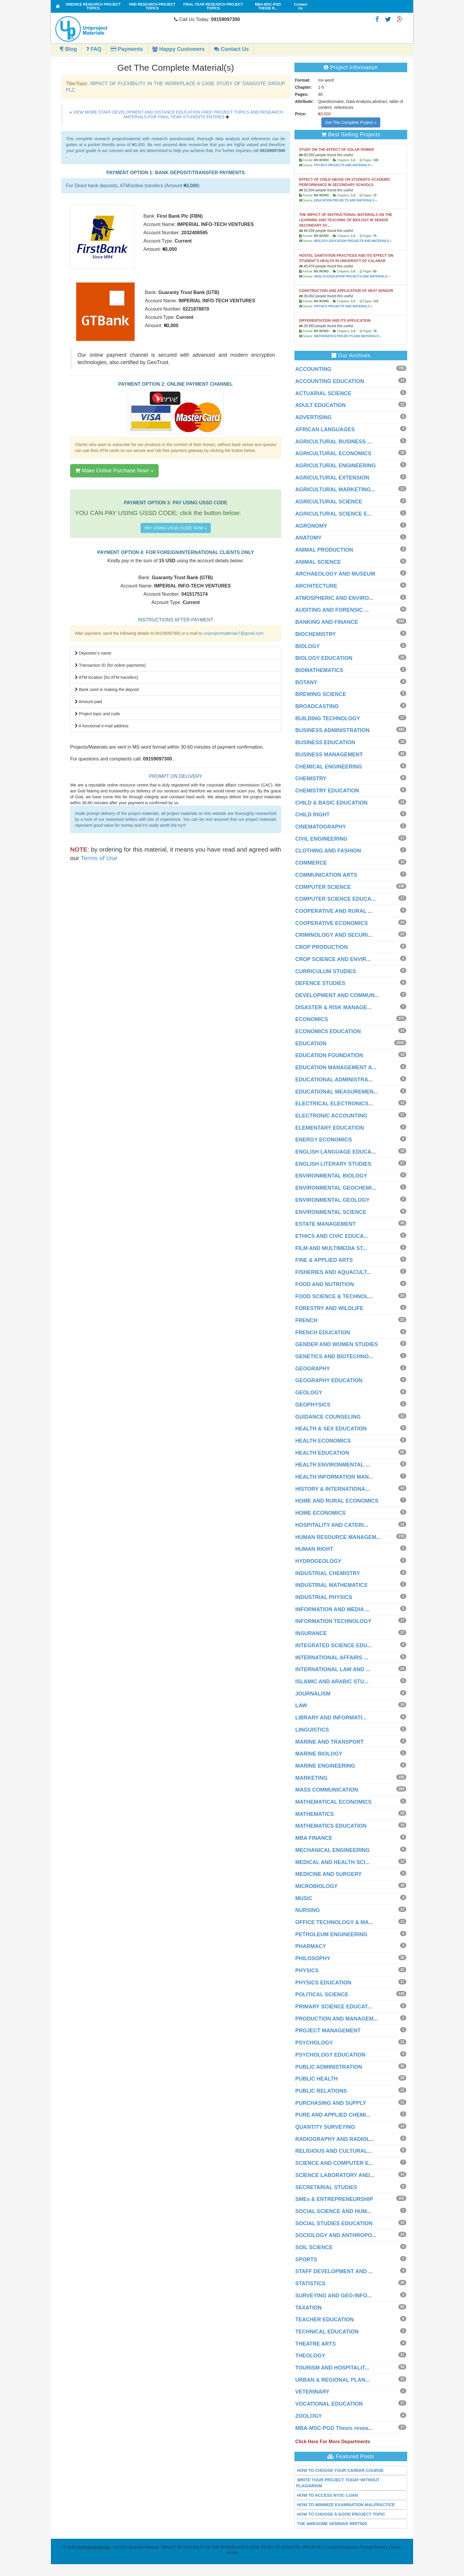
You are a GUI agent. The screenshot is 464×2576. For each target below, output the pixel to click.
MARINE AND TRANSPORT (329, 1742)
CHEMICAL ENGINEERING (328, 767)
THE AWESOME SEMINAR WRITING (332, 2523)
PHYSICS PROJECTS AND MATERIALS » (343, 165)
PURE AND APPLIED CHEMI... (332, 2115)
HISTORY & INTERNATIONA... (332, 1489)
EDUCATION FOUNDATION (329, 1055)
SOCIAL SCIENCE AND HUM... (333, 2211)
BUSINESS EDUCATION (325, 742)
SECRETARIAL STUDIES (326, 2187)
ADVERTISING (313, 417)
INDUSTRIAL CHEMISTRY (327, 1573)
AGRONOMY (311, 526)
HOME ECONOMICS (320, 1513)
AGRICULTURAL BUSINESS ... (333, 442)
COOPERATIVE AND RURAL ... (334, 911)
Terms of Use (99, 858)
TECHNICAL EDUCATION (327, 2332)
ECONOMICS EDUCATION (328, 1031)
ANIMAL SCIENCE (318, 562)
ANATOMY (308, 538)
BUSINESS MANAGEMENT (329, 755)
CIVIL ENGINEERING (321, 839)
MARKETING (311, 1778)
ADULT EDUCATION (320, 405)
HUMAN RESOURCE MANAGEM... (338, 1537)
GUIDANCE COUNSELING (328, 1417)
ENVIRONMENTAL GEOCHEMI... (335, 1188)
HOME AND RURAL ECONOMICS (336, 1501)
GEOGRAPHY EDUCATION (328, 1380)
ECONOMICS (311, 1019)
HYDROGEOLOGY (318, 1561)
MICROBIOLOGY (316, 1886)
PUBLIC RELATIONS (321, 2091)
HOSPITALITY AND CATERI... (331, 1525)
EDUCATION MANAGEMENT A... (335, 1067)
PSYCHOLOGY (314, 2043)
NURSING (307, 1910)
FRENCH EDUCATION (322, 1332)
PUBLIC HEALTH (316, 2079)
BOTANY (306, 682)
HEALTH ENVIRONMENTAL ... (332, 1465)
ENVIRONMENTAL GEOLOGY (332, 1200)
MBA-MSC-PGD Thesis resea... (334, 2428)
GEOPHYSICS (313, 1405)
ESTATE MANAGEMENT (325, 1224)
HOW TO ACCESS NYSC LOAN (327, 2495)
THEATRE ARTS (315, 2344)
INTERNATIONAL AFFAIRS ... (331, 1658)
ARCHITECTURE (316, 586)
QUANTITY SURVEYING (325, 2127)
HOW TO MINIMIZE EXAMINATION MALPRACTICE (346, 2504)
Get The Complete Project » (350, 122)
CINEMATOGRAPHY (320, 827)
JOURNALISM (313, 1694)
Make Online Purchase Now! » (114, 471)
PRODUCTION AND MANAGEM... (336, 2019)
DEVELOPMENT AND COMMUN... (337, 995)
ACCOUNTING (313, 369)
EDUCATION (311, 1043)
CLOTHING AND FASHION (328, 851)
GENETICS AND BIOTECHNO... (334, 1356)
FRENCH (306, 1320)
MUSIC (303, 1898)
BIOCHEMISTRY (315, 634)
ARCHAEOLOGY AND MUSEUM (335, 574)
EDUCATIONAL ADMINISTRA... (334, 1080)
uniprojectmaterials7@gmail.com (233, 633)
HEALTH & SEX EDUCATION (331, 1429)
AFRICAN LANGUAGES (325, 429)
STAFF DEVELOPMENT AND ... (334, 2271)
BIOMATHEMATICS (319, 670)
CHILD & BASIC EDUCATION (331, 803)
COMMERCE (311, 863)
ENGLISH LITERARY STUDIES (333, 1164)
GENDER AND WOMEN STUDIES (336, 1344)
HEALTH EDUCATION (322, 1453)
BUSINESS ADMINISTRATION (332, 730)
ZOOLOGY (308, 2416)
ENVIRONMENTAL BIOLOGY (331, 1176)
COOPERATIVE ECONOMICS (331, 923)
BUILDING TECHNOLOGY (327, 718)
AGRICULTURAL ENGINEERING (335, 466)
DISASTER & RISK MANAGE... (333, 1007)
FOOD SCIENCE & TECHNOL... (334, 1296)
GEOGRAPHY (312, 1369)
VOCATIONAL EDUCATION (329, 2404)
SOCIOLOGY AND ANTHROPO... (335, 2235)
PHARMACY (310, 1946)
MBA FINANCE (313, 1838)
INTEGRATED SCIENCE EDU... (333, 1645)
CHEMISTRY (310, 778)
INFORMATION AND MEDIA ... (332, 1609)
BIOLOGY (307, 646)
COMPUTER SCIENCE (323, 887)
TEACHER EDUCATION (324, 2320)
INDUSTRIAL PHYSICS (323, 1597)
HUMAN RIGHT (314, 1549)
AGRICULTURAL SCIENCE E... (333, 514)
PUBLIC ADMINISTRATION (328, 2067)
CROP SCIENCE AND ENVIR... (333, 959)
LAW (301, 1705)
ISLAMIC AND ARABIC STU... (332, 1682)
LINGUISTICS (312, 1730)
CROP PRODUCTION (321, 947)
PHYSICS (307, 1970)
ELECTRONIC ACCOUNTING (331, 1116)
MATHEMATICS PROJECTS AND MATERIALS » (347, 336)
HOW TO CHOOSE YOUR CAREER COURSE (340, 2470)
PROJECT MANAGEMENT (328, 2031)
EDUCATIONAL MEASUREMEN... (336, 1092)
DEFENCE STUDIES (320, 983)
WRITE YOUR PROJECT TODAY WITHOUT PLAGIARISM (338, 2483)
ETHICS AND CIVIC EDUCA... (331, 1236)
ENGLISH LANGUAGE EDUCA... (335, 1152)
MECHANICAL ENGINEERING (332, 1850)
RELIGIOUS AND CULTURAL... (333, 2151)
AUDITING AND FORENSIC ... (332, 610)
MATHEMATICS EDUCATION (331, 1826)
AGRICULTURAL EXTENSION (332, 478)
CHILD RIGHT (312, 815)
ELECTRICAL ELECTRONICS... (334, 1104)
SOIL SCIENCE (314, 2247)
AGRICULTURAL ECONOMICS (333, 453)
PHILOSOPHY (312, 1958)
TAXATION (308, 2308)
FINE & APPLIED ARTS (324, 1260)
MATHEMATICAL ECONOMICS (333, 1802)
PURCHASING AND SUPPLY (330, 2103)
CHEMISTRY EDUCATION (327, 791)
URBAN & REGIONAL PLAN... (332, 2380)
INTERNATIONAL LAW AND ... (332, 1669)
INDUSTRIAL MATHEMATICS (331, 1585)
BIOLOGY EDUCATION (323, 658)
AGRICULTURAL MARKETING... (335, 489)
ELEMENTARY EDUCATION (329, 1128)
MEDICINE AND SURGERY (328, 1874)
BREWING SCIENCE (320, 694)
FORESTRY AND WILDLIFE (329, 1308)
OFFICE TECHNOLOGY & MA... (334, 1922)
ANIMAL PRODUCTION (324, 550)
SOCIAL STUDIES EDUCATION (334, 2223)
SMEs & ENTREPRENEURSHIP (334, 2199)
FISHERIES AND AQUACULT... (333, 1272)
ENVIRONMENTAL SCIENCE (330, 1212)
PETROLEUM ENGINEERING (331, 1934)
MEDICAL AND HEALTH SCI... (332, 1862)
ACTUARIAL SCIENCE (323, 393)
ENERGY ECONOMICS (323, 1140)
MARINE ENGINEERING (325, 1766)
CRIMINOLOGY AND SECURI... (333, 935)
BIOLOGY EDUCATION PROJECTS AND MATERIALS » (353, 241)
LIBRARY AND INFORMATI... (331, 1718)
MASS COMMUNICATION (326, 1790)
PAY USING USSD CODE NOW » (175, 528)
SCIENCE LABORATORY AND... (335, 2175)
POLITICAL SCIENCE (322, 1994)
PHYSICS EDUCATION (323, 1983)
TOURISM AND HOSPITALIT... (332, 2368)
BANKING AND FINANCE (326, 622)
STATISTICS (310, 2283)
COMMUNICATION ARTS (326, 875)
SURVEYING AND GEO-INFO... (333, 2296)
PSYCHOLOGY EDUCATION (330, 2055)
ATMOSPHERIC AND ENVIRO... (334, 598)
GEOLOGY (308, 1393)
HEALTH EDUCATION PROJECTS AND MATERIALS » (351, 276)
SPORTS (306, 2259)
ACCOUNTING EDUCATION (329, 381)
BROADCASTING (317, 706)
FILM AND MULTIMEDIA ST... (331, 1248)
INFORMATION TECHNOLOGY (333, 1621)
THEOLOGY (310, 2356)
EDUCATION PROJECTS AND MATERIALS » (345, 200)
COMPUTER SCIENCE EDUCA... (335, 899)
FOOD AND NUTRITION (324, 1284)
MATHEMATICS (314, 1814)
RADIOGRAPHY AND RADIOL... (334, 2139)
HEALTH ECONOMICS (323, 1441)
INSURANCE (311, 1633)
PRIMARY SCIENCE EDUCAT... (333, 2007)
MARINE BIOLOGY (318, 1754)
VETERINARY (312, 2392)
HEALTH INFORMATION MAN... (334, 1477)
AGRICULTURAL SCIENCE (328, 502)
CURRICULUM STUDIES (325, 971)
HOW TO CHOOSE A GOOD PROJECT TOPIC (341, 2514)
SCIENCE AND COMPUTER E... (334, 2163)
